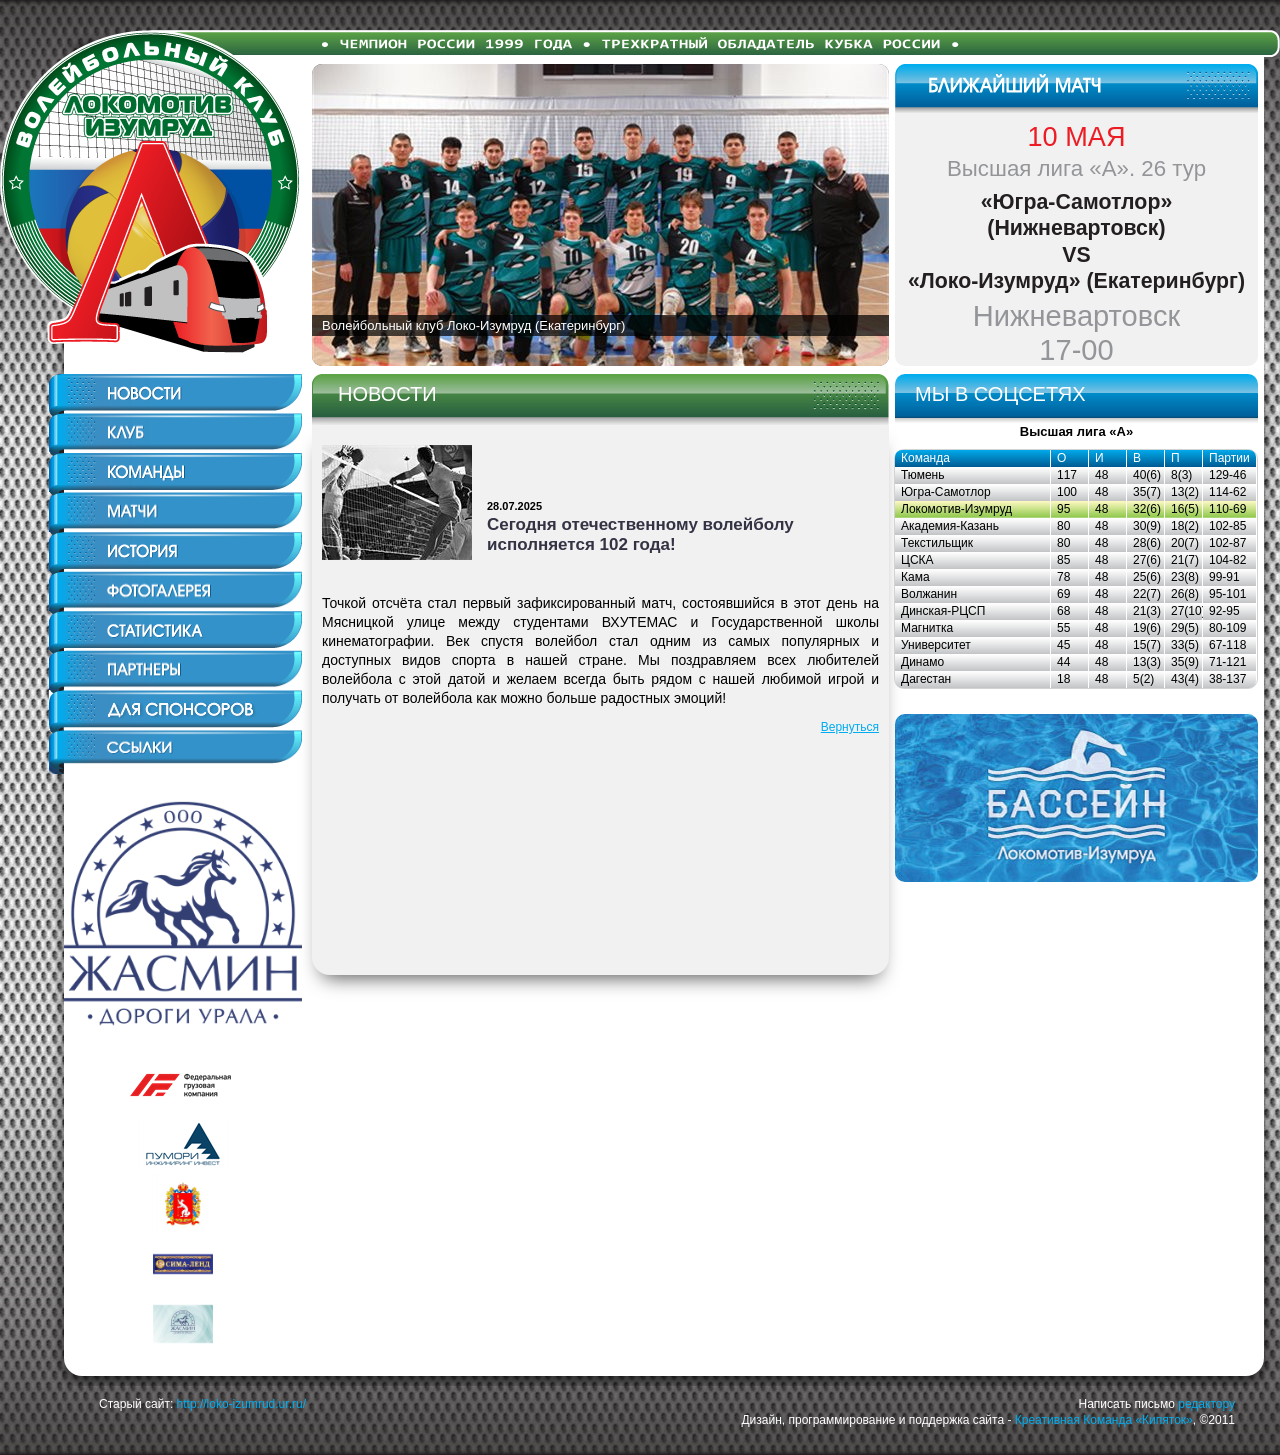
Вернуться (850, 727)
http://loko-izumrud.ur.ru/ (241, 1404)
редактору (1206, 1404)
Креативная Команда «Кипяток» (1104, 1420)
